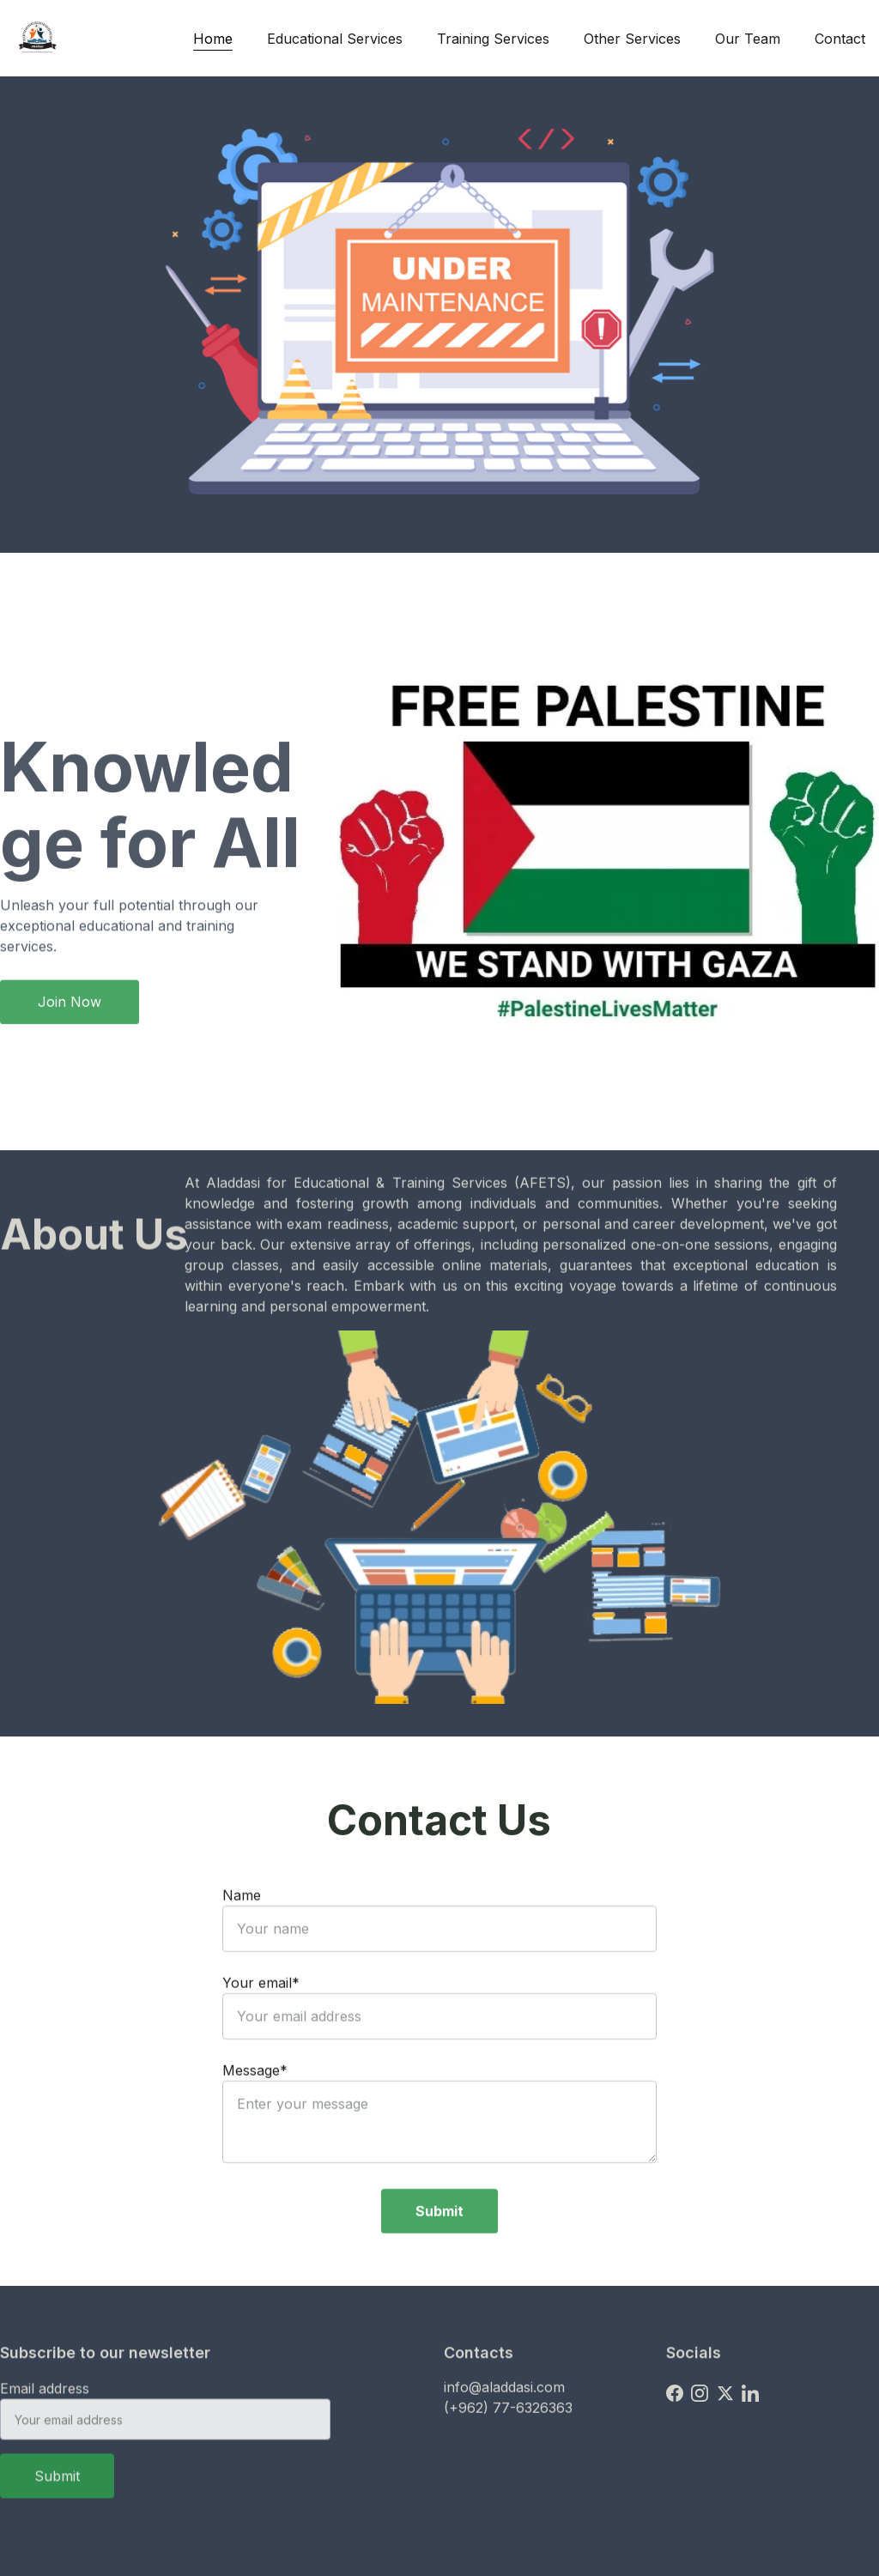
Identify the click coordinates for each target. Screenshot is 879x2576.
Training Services (493, 38)
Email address (44, 2399)
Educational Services (335, 38)
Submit (439, 2243)
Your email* (261, 2014)
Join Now (69, 1006)
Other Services (632, 38)
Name (241, 1927)
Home (213, 38)
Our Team (747, 38)
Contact (840, 38)
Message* (255, 2102)
